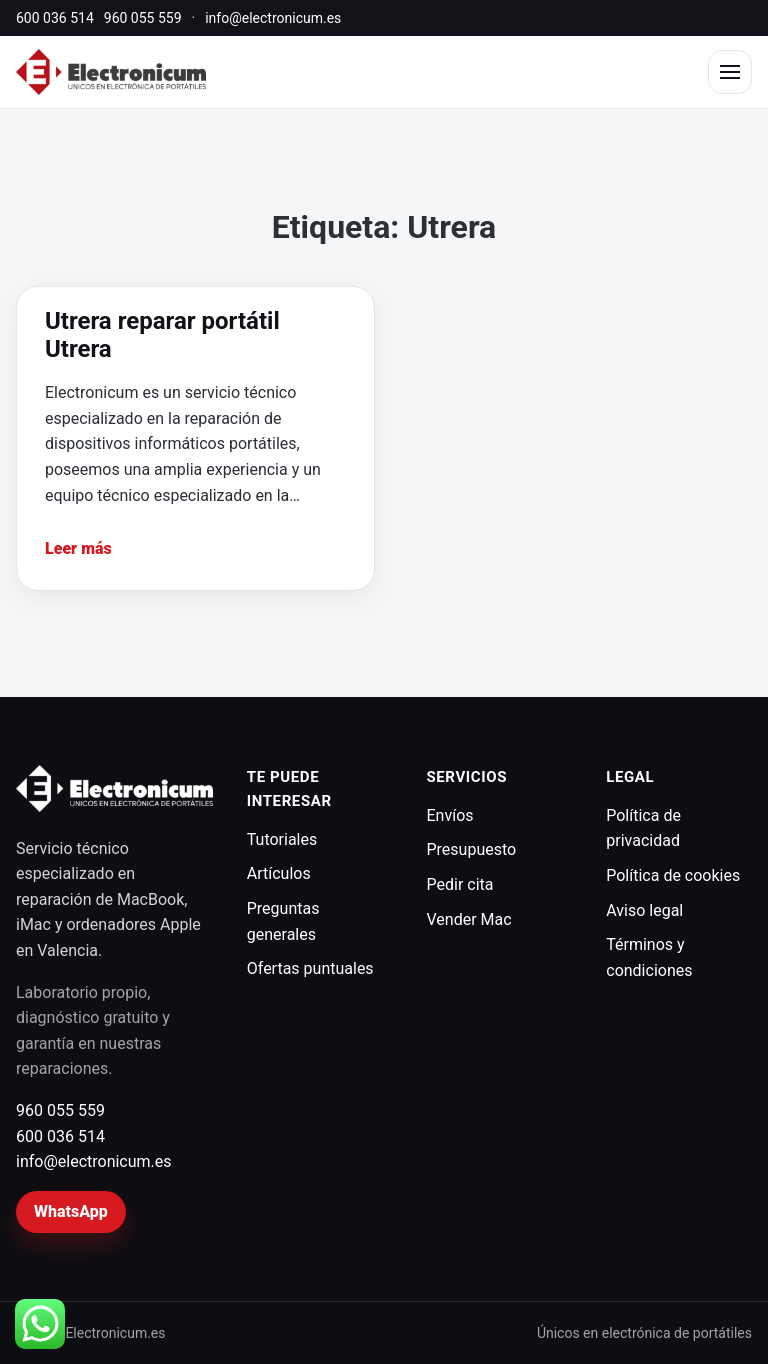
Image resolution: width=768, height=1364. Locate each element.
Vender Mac (469, 919)
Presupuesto (472, 849)
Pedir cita (460, 884)
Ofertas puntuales (310, 968)
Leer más (78, 548)
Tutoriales (282, 839)
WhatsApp (71, 1211)
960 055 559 (143, 18)
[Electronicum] (111, 72)
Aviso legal (644, 910)
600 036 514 (55, 18)
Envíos (450, 815)
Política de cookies (673, 875)
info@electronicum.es (273, 18)
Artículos (279, 873)
